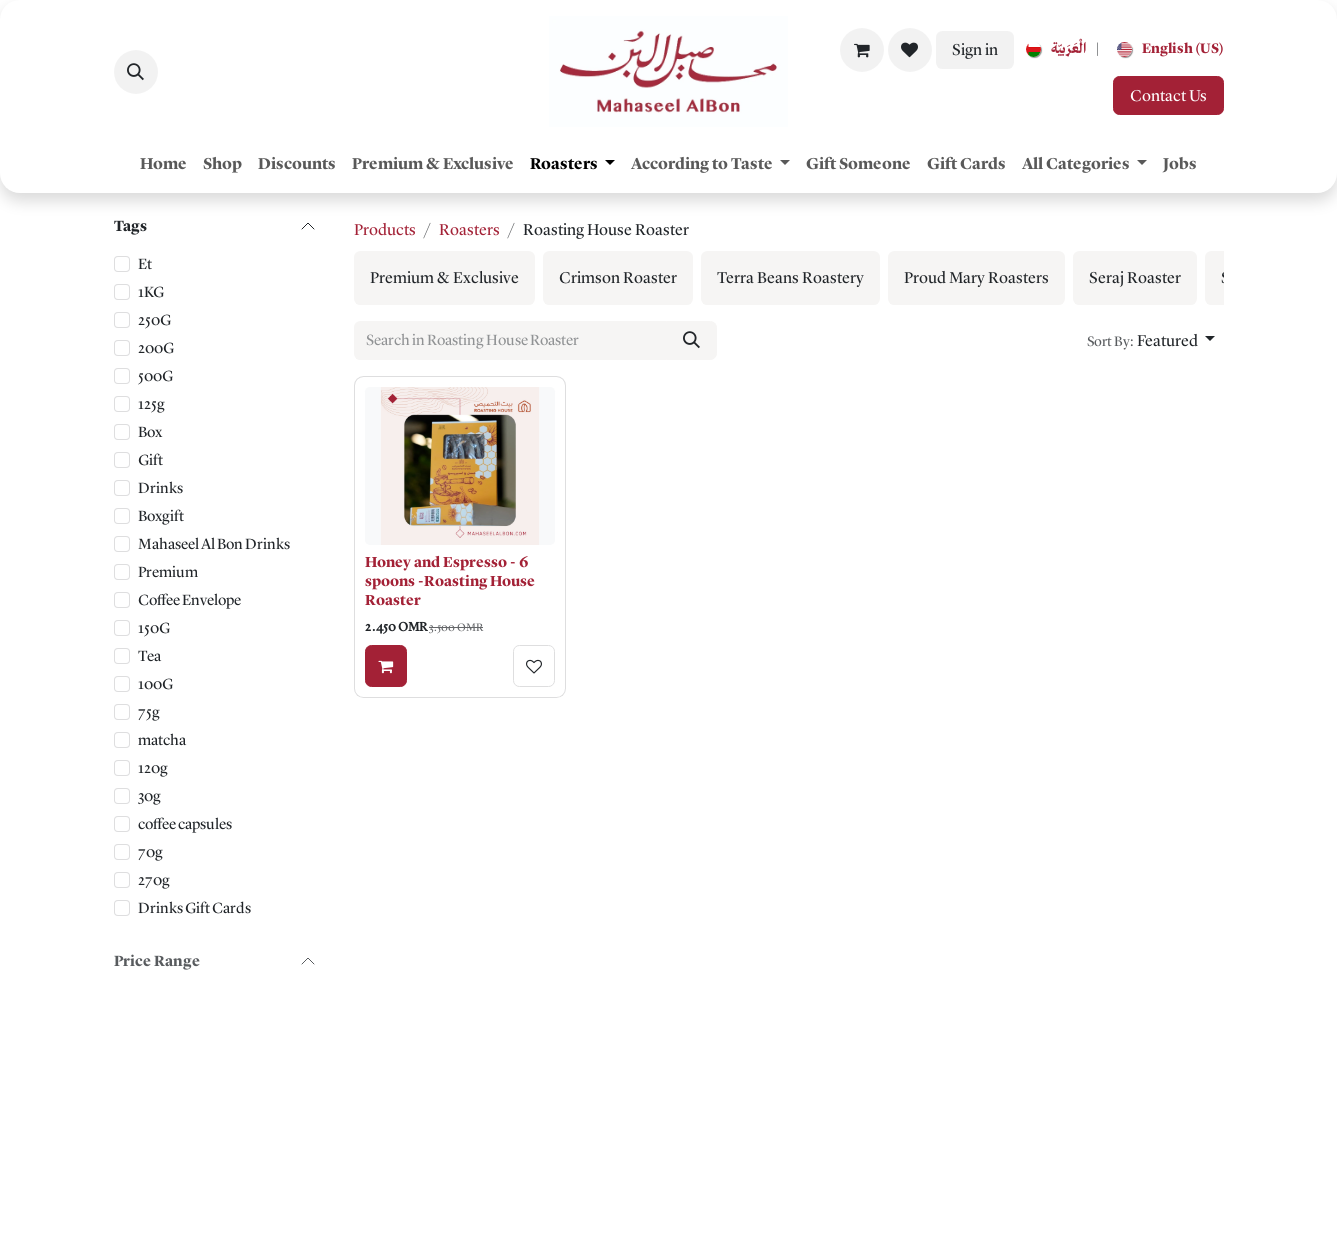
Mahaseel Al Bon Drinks (214, 544)
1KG (151, 292)
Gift (150, 460)
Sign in (975, 49)
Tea (149, 656)
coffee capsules (185, 824)
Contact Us (1168, 95)
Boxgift (161, 516)
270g (154, 880)
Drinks (160, 488)
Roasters (469, 229)
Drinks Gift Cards (194, 908)
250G (154, 320)
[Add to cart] (386, 666)
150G (154, 628)
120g (153, 768)
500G (155, 376)
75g (149, 712)
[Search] (690, 340)
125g (151, 404)
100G (155, 684)
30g (149, 796)
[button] (136, 72)
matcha (162, 740)
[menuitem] (1052, 49)
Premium (168, 572)
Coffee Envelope (189, 600)
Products (385, 229)
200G (156, 348)
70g (150, 852)
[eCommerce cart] (862, 50)
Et (145, 264)
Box (150, 432)
